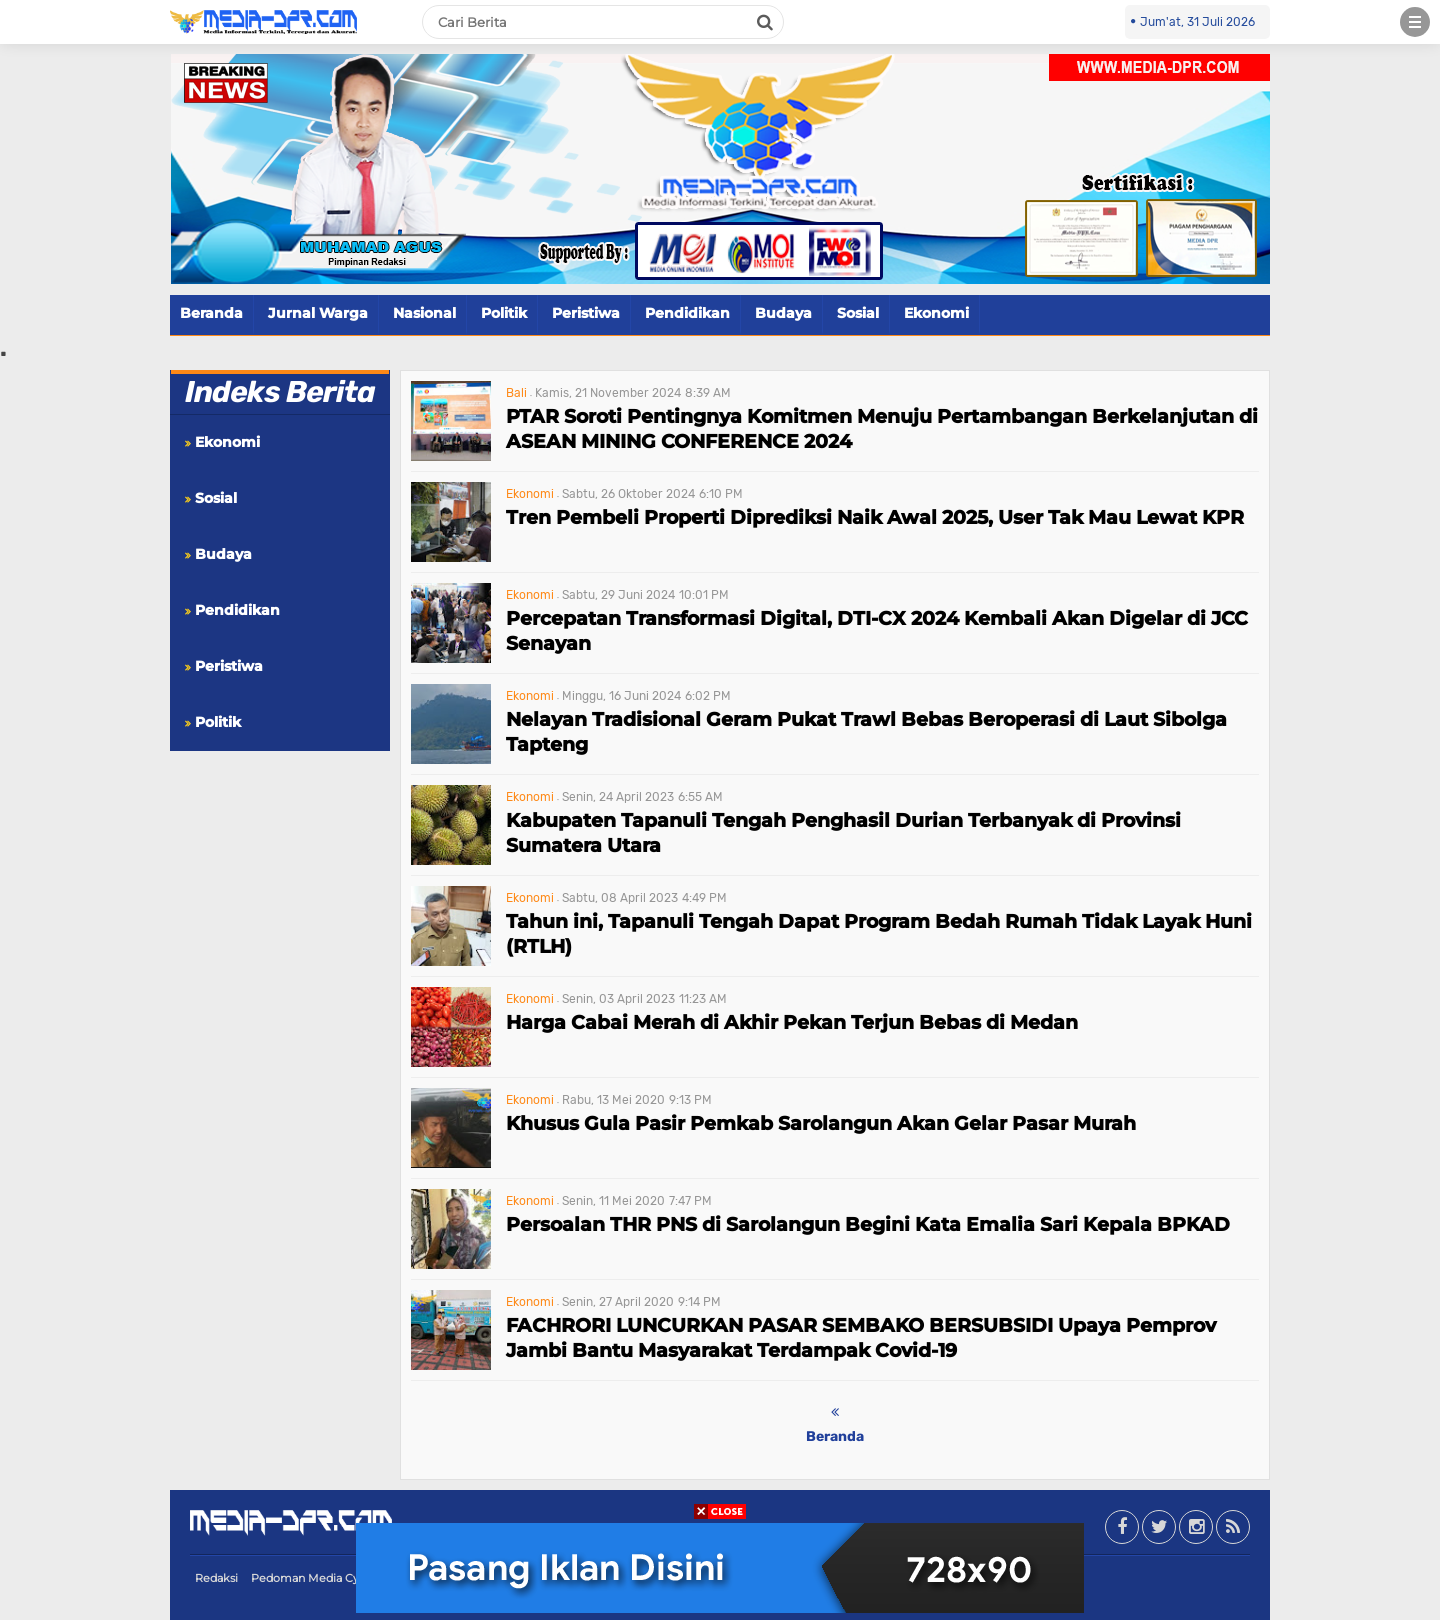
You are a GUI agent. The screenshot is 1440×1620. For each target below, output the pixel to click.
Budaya (783, 313)
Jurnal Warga (318, 313)
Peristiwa (586, 313)
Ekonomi (936, 313)
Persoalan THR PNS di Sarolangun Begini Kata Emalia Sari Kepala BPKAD (868, 1224)
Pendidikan (687, 313)
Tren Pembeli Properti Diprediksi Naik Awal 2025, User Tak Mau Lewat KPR (875, 517)
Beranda (211, 313)
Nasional (424, 313)
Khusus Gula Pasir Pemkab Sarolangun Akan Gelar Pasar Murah (821, 1123)
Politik (504, 313)
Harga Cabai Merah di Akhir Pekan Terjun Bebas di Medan (792, 1022)
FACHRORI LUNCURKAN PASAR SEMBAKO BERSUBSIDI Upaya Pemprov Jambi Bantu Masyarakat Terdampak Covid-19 (861, 1338)
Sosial (858, 313)
